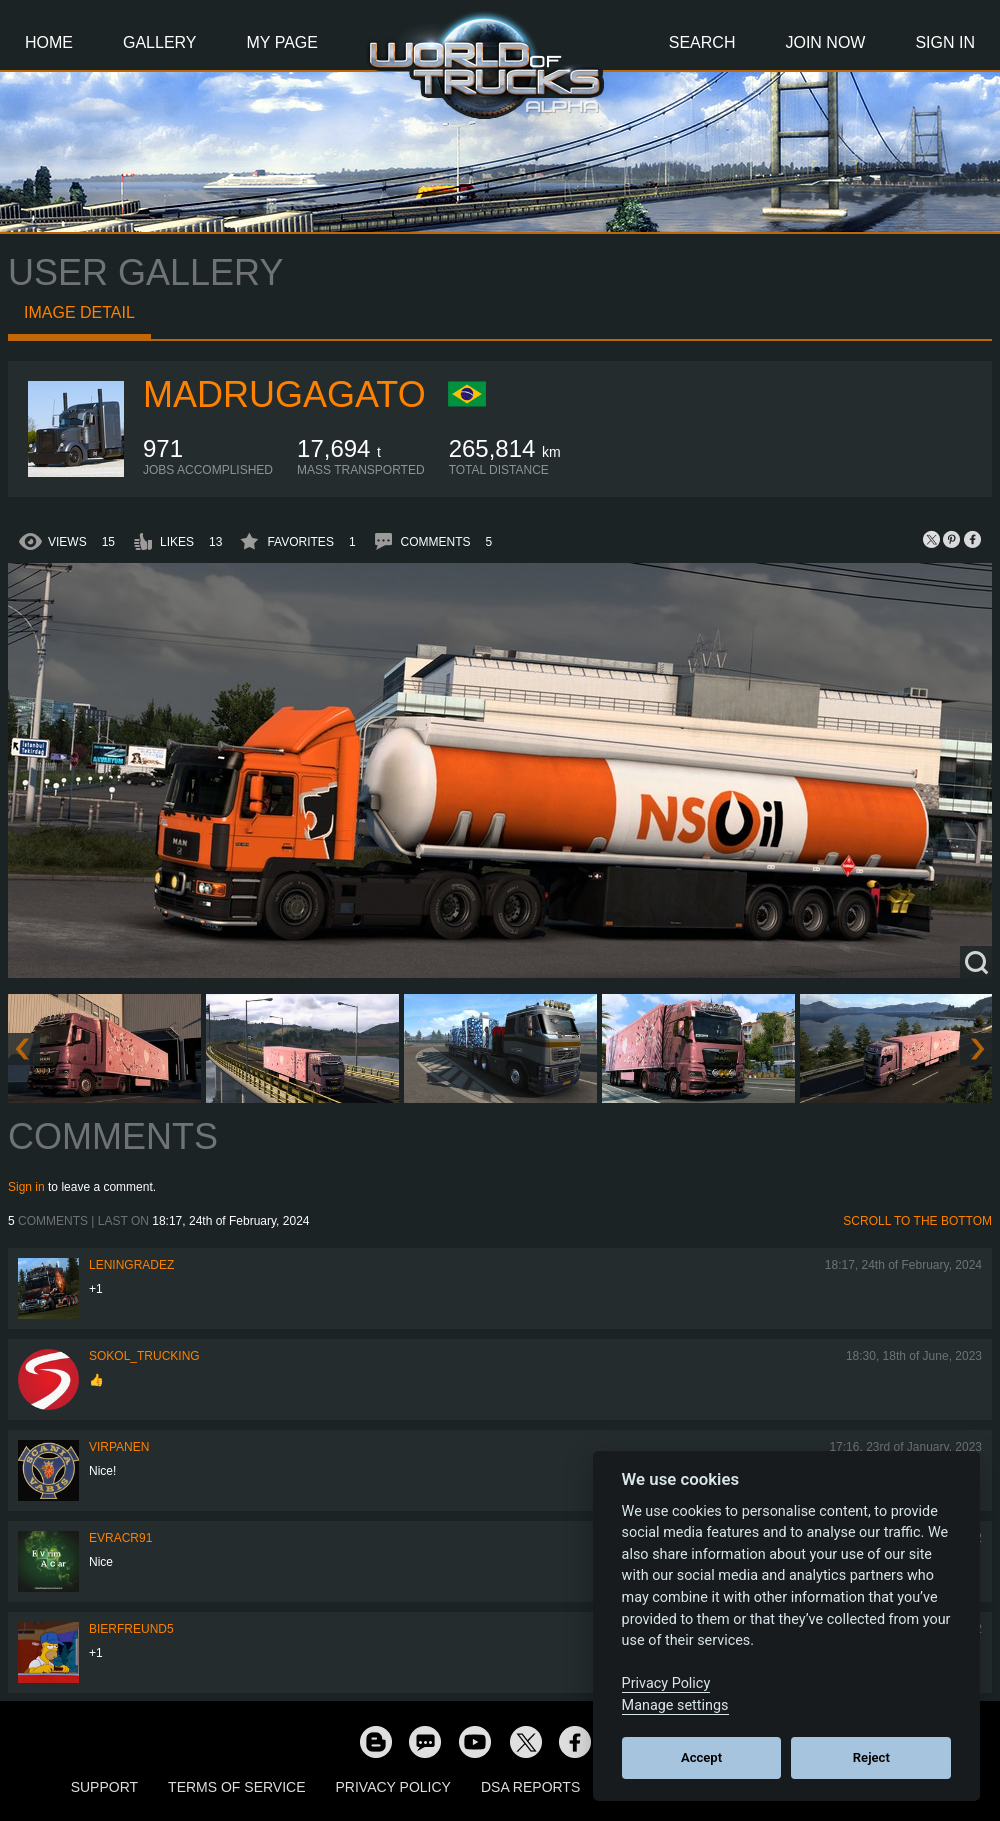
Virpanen (119, 1447)
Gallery (160, 42)
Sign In (945, 42)
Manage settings (675, 1705)
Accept (701, 1757)
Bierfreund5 (131, 1629)
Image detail (79, 312)
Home (49, 42)
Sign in (26, 1187)
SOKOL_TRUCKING (144, 1356)
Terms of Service (236, 1787)
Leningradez (131, 1265)
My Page (282, 42)
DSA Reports (530, 1787)
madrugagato (284, 394)
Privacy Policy (393, 1787)
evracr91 (120, 1538)
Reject (871, 1757)
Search (702, 42)
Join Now (825, 42)
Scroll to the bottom (917, 1221)
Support (104, 1787)
